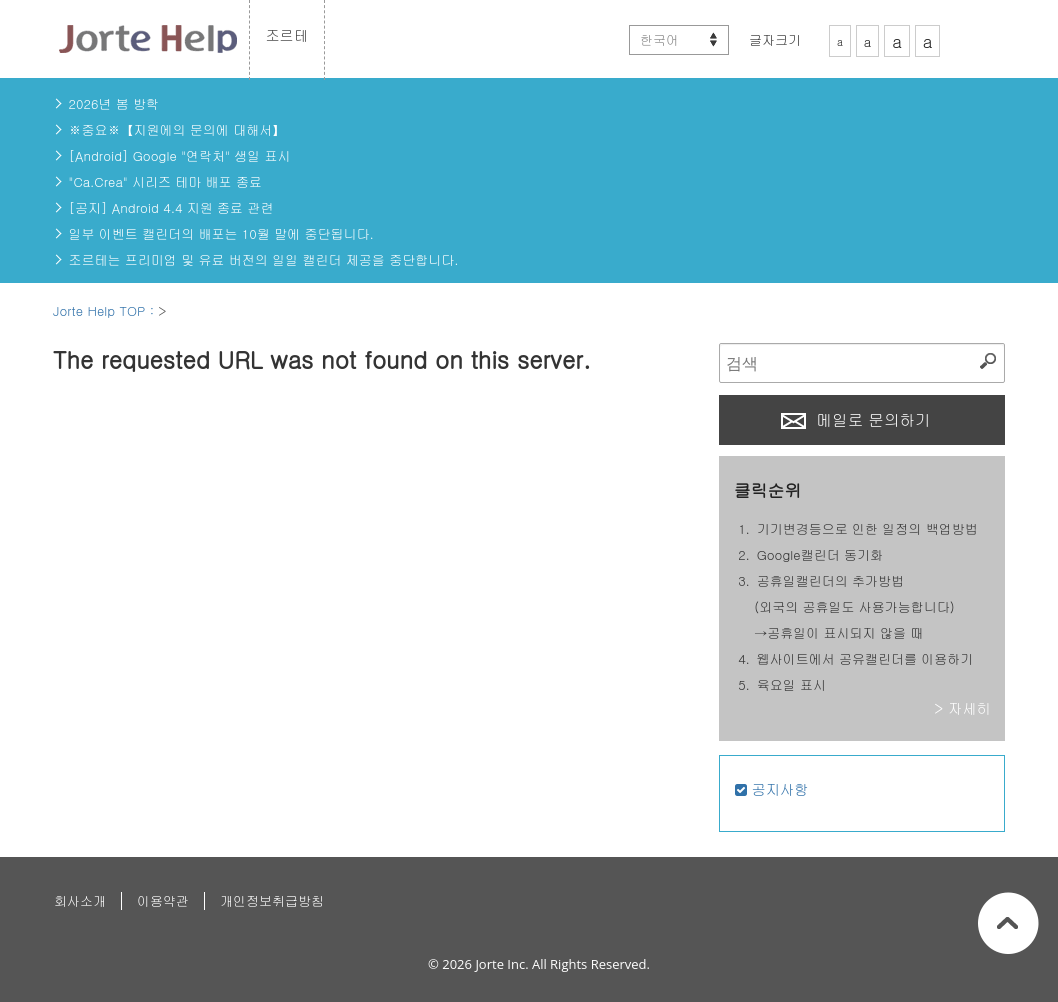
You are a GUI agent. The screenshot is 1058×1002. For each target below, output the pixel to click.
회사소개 (80, 900)
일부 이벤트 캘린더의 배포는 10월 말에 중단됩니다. (221, 233)
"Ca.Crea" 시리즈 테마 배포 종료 (165, 181)
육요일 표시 (791, 684)
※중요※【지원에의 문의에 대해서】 (177, 129)
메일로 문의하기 (856, 419)
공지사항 (772, 789)
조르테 (287, 35)
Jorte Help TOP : (105, 310)
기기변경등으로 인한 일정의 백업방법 (867, 528)
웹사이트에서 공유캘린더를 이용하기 (865, 658)
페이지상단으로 (1008, 923)
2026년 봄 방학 (114, 103)
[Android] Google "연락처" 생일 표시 (180, 155)
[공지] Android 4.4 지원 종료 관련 (171, 207)
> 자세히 (962, 708)
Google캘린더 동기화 (820, 554)
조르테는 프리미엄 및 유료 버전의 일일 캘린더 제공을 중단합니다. (264, 259)
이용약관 (163, 900)
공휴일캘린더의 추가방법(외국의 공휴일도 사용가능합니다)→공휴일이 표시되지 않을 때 (854, 606)
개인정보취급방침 (272, 900)
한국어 (659, 39)
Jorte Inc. (501, 964)
